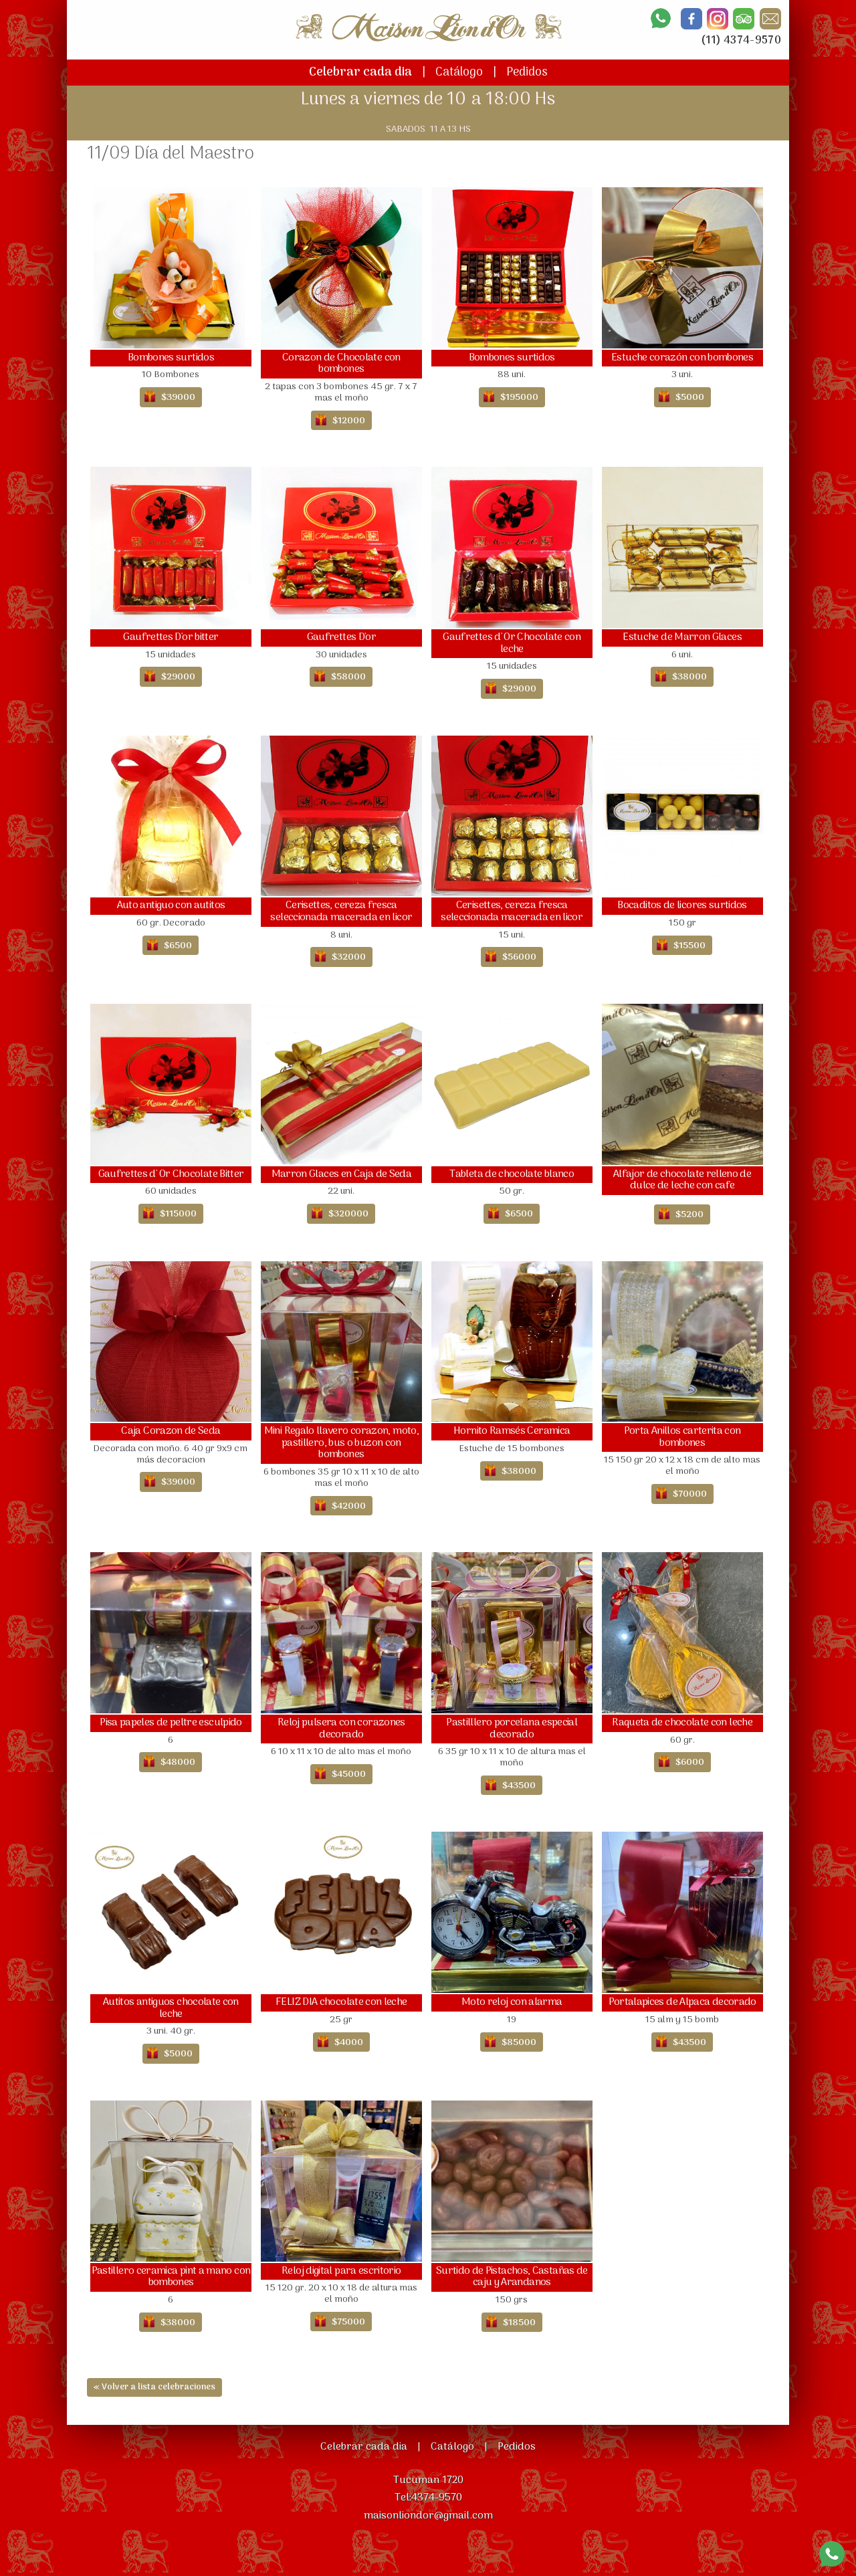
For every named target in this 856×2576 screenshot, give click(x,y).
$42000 (349, 1506)
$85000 (519, 2042)
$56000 (519, 957)
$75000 (348, 2322)
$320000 (348, 1214)
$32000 (349, 957)
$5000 (689, 397)
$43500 (519, 1786)
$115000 (178, 1214)
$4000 (348, 2042)
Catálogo (459, 72)
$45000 (349, 1774)
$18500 (519, 2323)
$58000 (348, 677)
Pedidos (527, 72)
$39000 (178, 397)
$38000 (689, 677)
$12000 (348, 421)
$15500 (689, 946)
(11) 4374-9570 (741, 40)
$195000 (519, 397)
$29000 (178, 677)
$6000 (689, 1762)
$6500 (178, 946)
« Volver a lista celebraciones (154, 2387)
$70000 (690, 1494)
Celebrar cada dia (360, 72)
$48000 (177, 1762)
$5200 (689, 1214)
